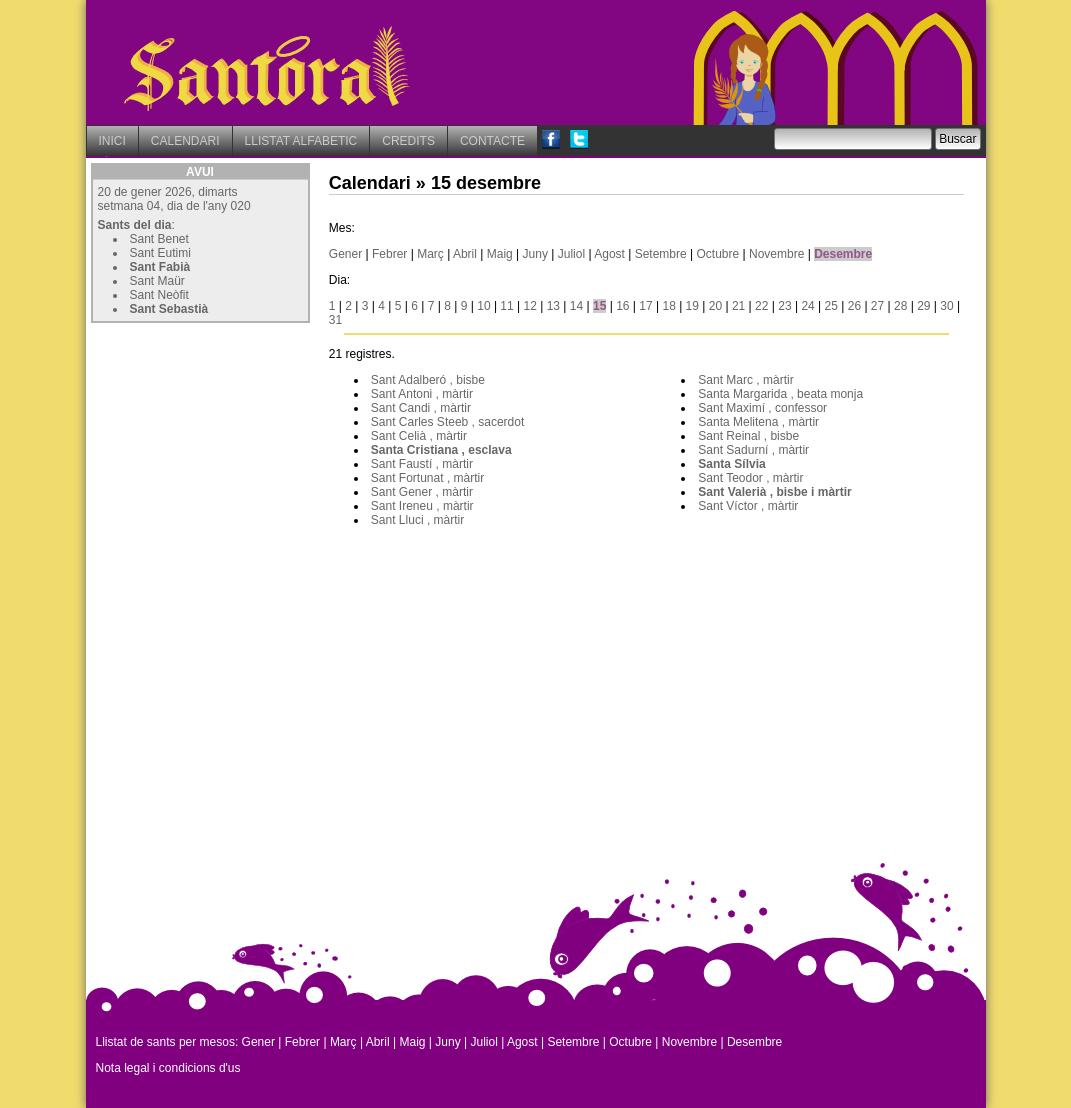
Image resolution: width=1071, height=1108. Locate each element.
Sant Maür (157, 281)
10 (483, 306)
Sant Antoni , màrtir (422, 394)
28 (900, 306)
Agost (609, 254)
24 (807, 306)
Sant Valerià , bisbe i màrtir (774, 492)
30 (946, 306)
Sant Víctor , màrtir (748, 506)
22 (761, 306)
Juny (535, 254)
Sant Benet (159, 239)
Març (430, 254)
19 (692, 306)
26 (854, 306)
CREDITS (408, 141)
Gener (345, 254)
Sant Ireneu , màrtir (422, 506)
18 (668, 306)
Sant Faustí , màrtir (422, 464)
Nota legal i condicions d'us (168, 1068)
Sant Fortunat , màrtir (427, 478)
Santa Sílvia (731, 464)
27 (877, 306)
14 (576, 306)
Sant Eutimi (160, 253)
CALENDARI (185, 141)
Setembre (661, 254)
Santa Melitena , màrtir (758, 422)
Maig (500, 254)
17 (645, 306)
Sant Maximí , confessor (762, 408)
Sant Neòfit (159, 295)
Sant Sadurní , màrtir (753, 450)
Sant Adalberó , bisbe (428, 380)
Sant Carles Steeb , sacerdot (447, 422)
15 (599, 306)
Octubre (718, 254)
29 (923, 306)
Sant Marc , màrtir (745, 380)
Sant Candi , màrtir (421, 408)
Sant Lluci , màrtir (417, 520)
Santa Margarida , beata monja (780, 394)
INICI (112, 141)
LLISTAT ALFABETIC (301, 141)
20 (715, 306)
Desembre (843, 254)
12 (530, 306)
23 (784, 306)
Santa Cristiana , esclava (441, 450)
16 (622, 306)
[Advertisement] (241, 453)
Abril (465, 254)
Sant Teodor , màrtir (750, 478)
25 (831, 306)
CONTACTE (492, 141)
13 (553, 306)
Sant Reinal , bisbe (748, 436)
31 (335, 320)
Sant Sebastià (169, 309)
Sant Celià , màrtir (419, 436)
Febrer (389, 254)
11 (506, 306)
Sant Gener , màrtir (422, 492)
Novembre (776, 254)
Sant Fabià (160, 267)
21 (738, 306)
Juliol (571, 254)
